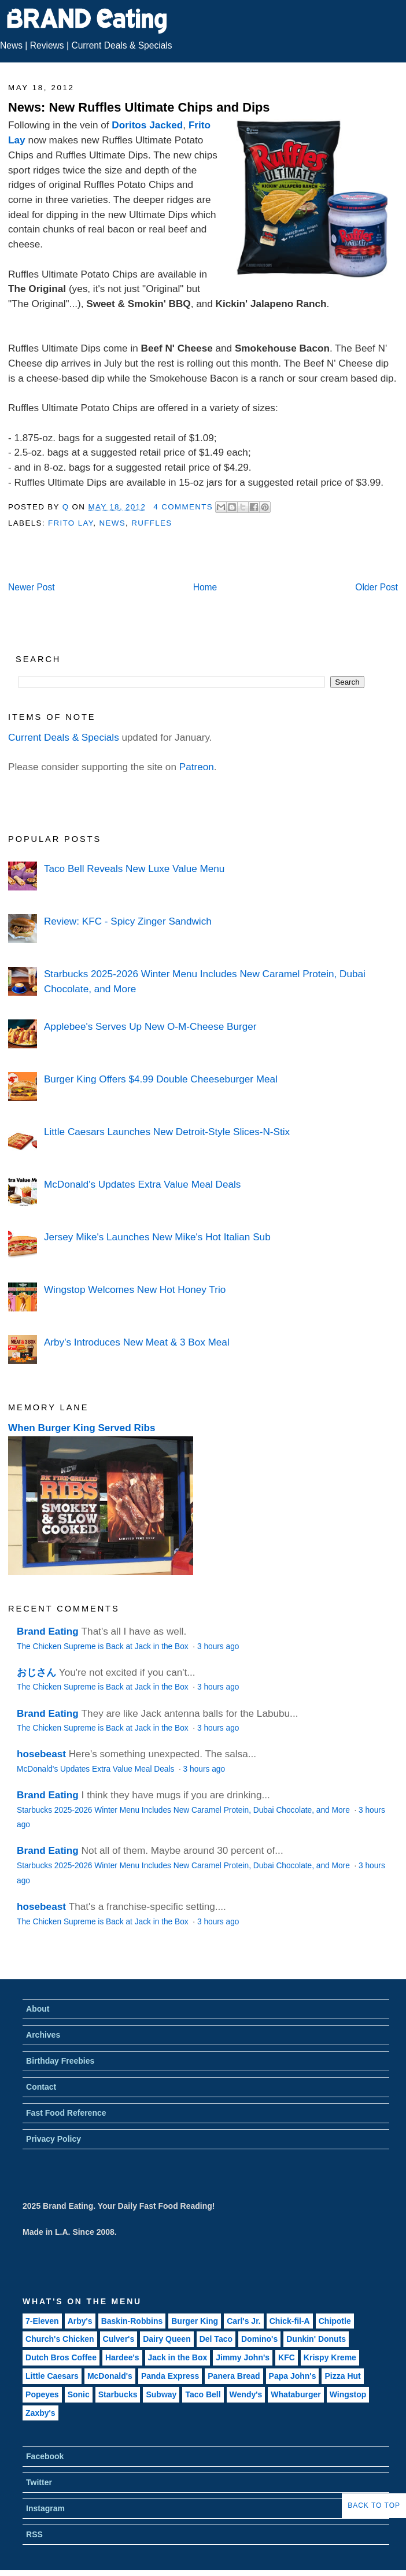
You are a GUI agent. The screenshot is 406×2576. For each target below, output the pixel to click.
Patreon (196, 767)
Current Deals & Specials (121, 45)
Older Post (376, 587)
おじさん (36, 1672)
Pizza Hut (342, 2376)
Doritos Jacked (147, 125)
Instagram (45, 2508)
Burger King (194, 2321)
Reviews (47, 45)
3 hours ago (218, 1646)
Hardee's (122, 2357)
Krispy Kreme (330, 2357)
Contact (41, 2086)
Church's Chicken (59, 2339)
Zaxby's (40, 2413)
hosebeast (41, 1754)
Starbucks (118, 2394)
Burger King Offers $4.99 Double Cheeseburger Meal (161, 1079)
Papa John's (292, 2376)
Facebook (45, 2456)
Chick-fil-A (290, 2321)
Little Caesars (52, 2376)
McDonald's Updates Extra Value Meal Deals (142, 1184)
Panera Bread (234, 2376)
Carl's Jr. (244, 2321)
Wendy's (246, 2394)
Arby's (80, 2321)
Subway (161, 2394)
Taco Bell (202, 2394)
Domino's (259, 2339)
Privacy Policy (53, 2138)
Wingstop (348, 2394)
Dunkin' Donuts (316, 2339)
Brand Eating (48, 1631)
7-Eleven (42, 2321)
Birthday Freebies (60, 2060)
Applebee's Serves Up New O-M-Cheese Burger (150, 1026)
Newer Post (31, 587)
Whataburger (295, 2394)
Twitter (39, 2482)
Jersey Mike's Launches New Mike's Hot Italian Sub (157, 1237)
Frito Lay (70, 523)
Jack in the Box (178, 2357)
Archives (43, 2034)
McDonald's (109, 2376)
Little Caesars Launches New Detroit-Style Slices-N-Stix (167, 1131)
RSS (34, 2534)
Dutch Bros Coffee (61, 2357)
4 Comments (183, 506)
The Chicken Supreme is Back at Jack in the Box (103, 1646)
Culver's (119, 2339)
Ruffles (151, 523)
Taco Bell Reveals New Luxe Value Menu (134, 868)
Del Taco (216, 2339)
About (37, 2008)
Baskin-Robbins (132, 2321)
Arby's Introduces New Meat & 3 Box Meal (137, 1342)
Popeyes (42, 2394)
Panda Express (170, 2376)
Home (205, 587)
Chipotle (335, 2321)
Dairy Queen (166, 2339)
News (11, 45)
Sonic (79, 2394)
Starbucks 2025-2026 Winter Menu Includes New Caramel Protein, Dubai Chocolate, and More (184, 1810)
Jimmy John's (243, 2357)
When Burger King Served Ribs (82, 1427)
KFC (286, 2357)
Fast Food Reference (66, 2112)
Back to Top (374, 2505)
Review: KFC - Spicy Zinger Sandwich (128, 921)
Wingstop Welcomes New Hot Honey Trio (135, 1289)
